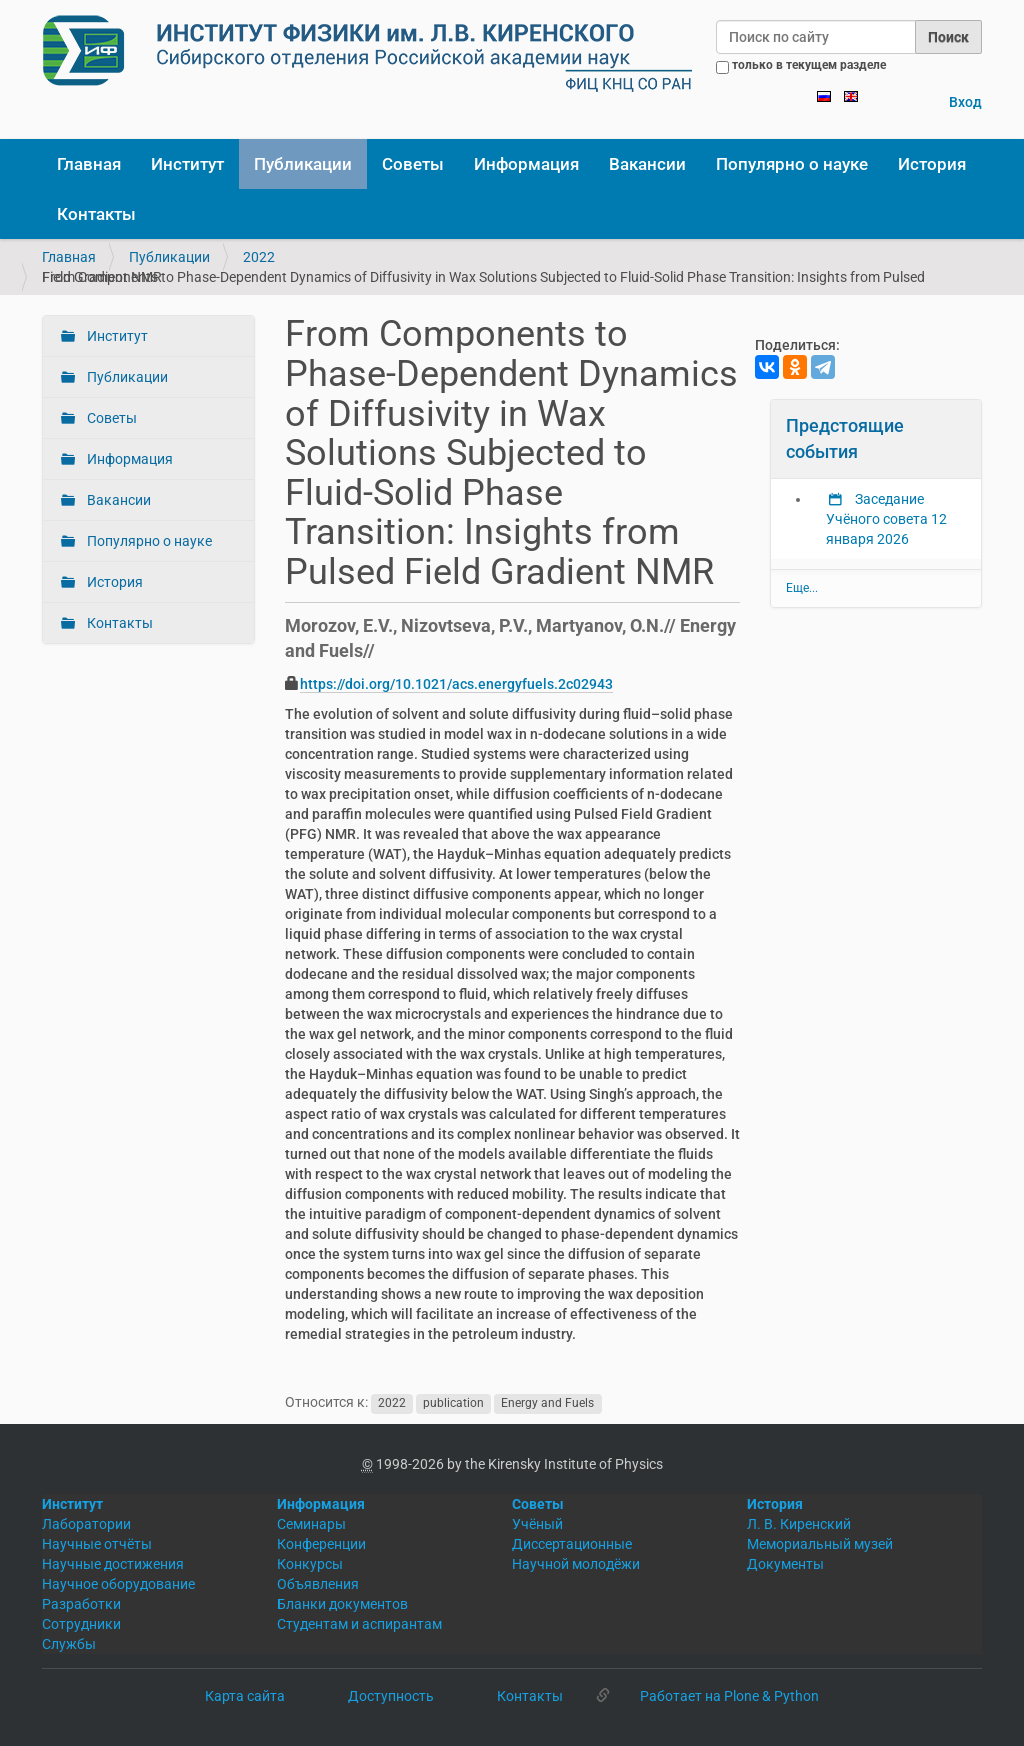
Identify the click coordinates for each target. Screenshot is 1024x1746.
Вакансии (647, 164)
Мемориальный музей (820, 1544)
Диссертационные (572, 1544)
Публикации (303, 164)
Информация (526, 164)
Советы (413, 164)
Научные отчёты (97, 1544)
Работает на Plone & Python (729, 1696)
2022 (259, 257)
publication (453, 1403)
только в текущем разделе (809, 65)
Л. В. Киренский (799, 1524)
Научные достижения (113, 1564)
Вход (965, 102)
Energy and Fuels (547, 1403)
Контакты (96, 214)
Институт (187, 164)
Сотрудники (81, 1624)
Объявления (318, 1584)
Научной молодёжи (576, 1564)
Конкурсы (310, 1564)
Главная (89, 164)
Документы (785, 1564)
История (932, 164)
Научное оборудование (118, 1584)
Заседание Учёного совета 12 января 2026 (886, 519)
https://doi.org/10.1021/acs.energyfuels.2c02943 (456, 684)
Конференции (321, 1544)
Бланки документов (342, 1604)
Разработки (81, 1604)
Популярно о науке (792, 164)
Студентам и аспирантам (359, 1624)
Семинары (311, 1524)
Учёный (537, 1524)
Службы (69, 1644)
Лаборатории (86, 1524)
